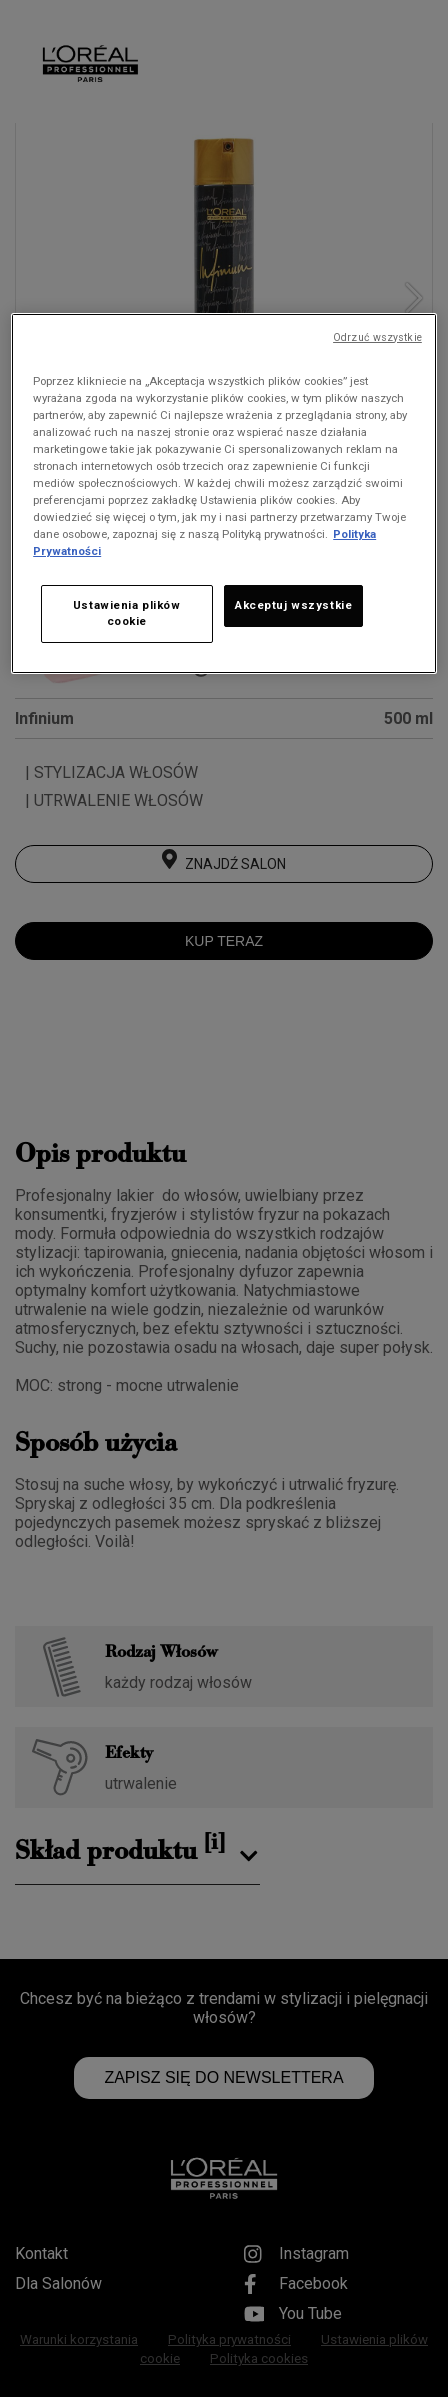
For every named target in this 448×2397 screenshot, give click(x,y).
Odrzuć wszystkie (377, 337)
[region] (224, 494)
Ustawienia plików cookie (127, 613)
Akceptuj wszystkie (293, 605)
